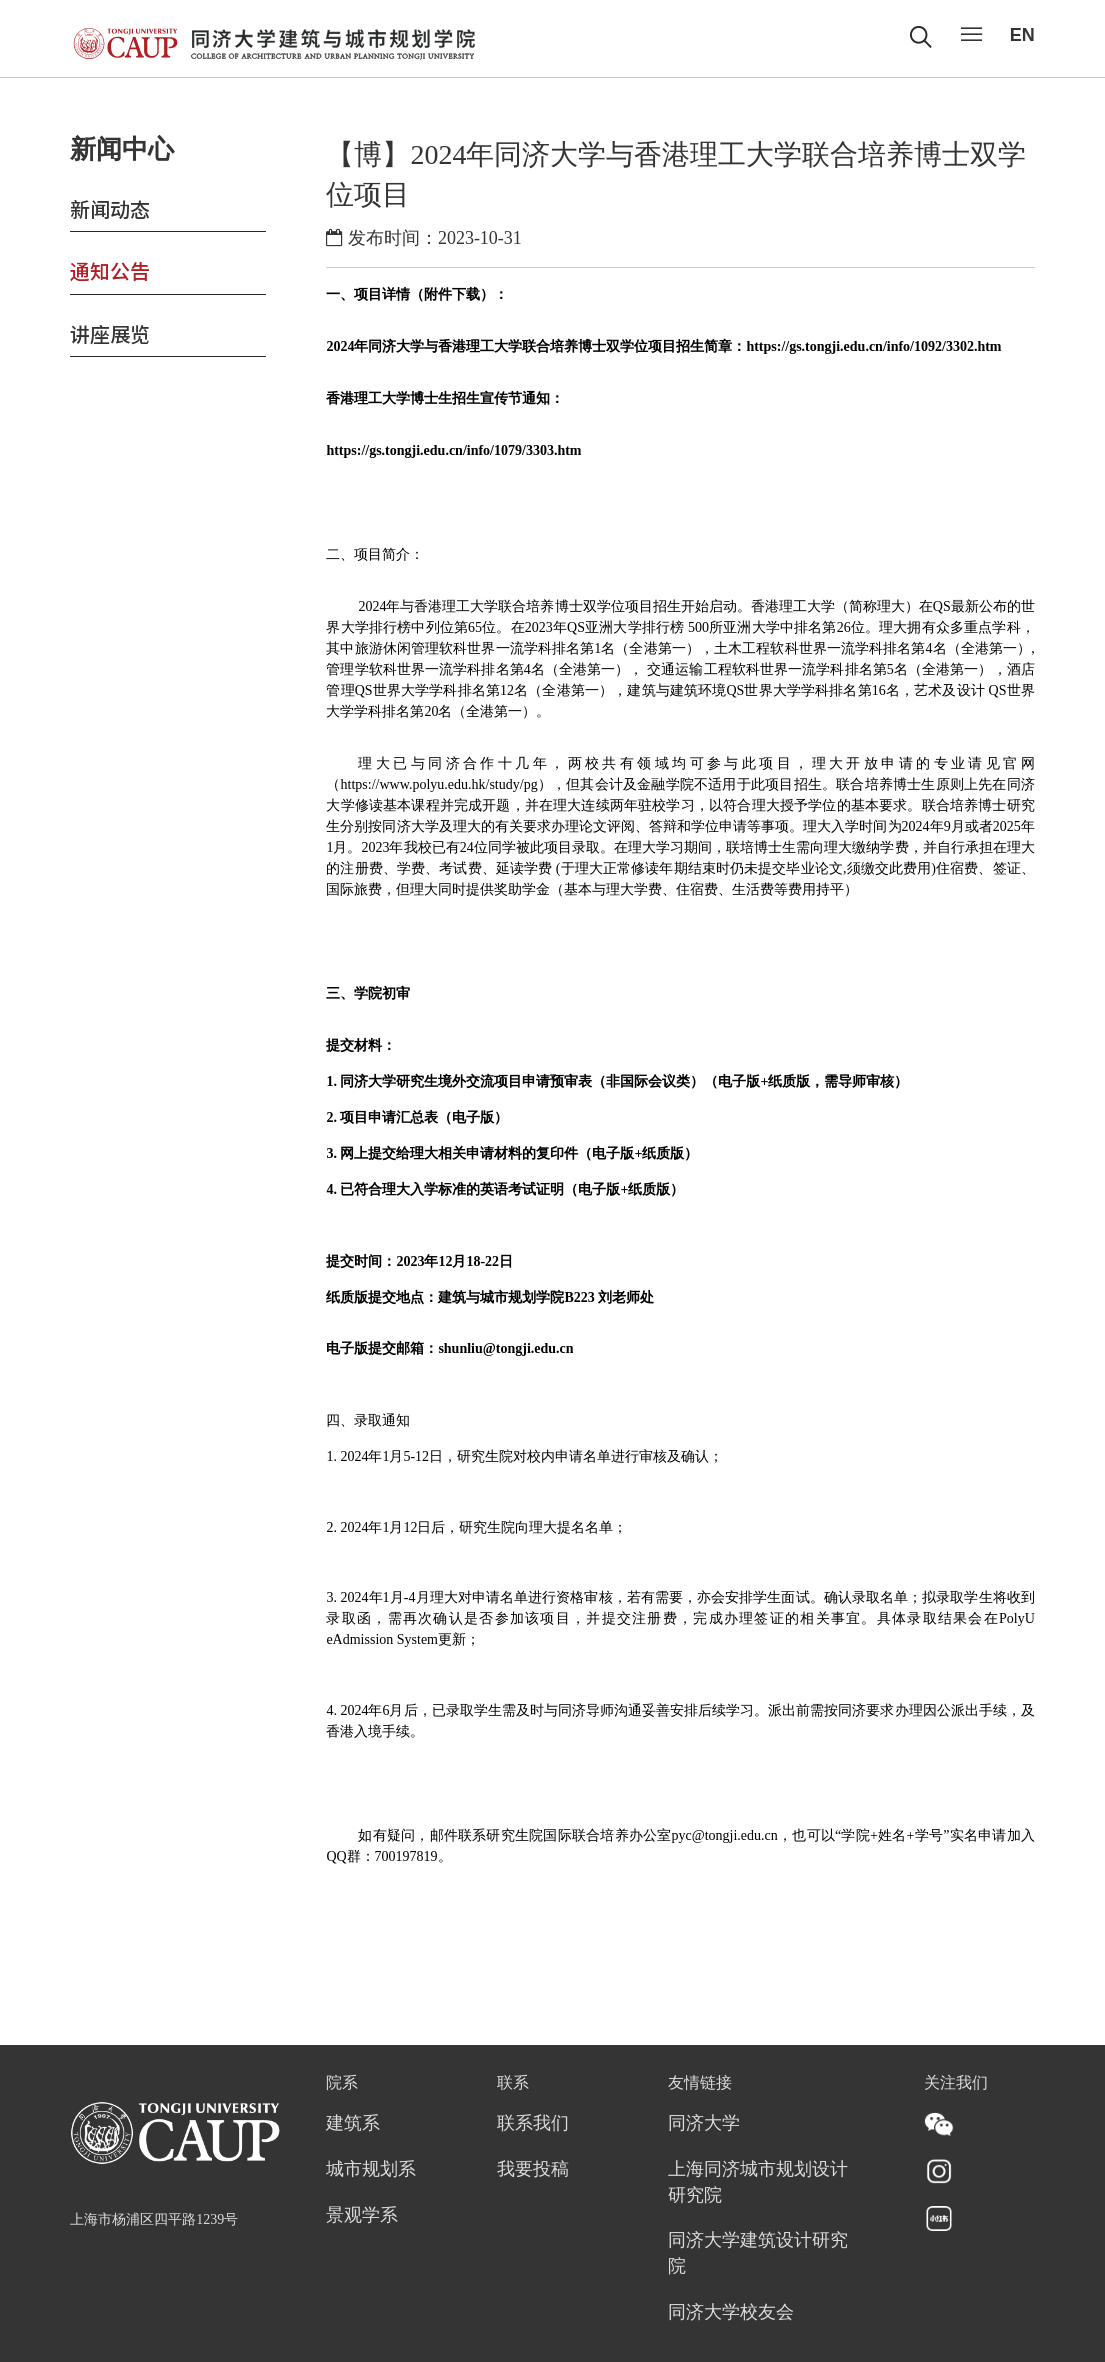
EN (1022, 35)
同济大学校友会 (731, 2313)
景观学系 (362, 2216)
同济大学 (704, 2124)
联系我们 (533, 2124)
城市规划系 (371, 2170)
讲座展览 (110, 333)
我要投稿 (533, 2170)
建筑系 (353, 2124)
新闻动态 (110, 208)
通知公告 (110, 270)
